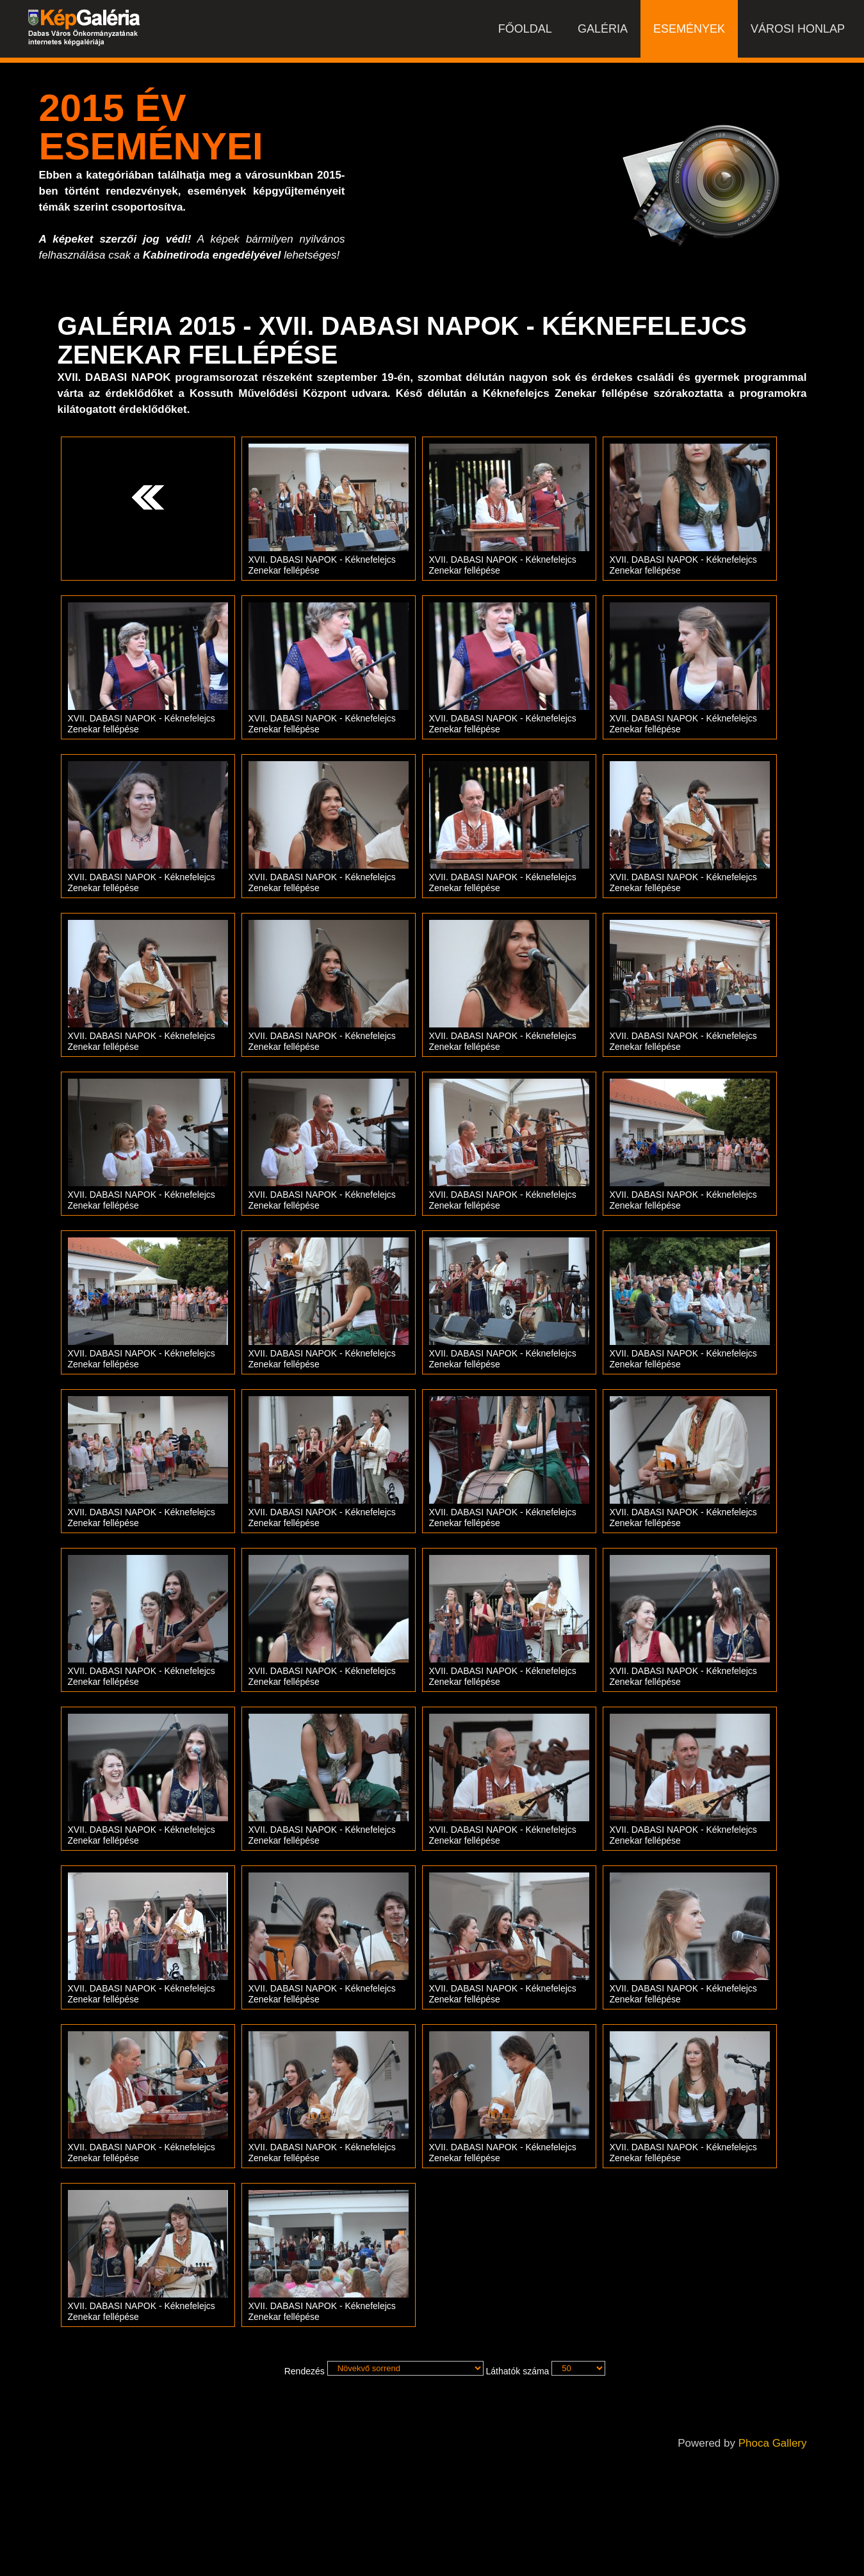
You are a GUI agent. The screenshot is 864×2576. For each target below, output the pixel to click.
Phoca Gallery (772, 2443)
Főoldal (525, 28)
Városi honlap (798, 28)
